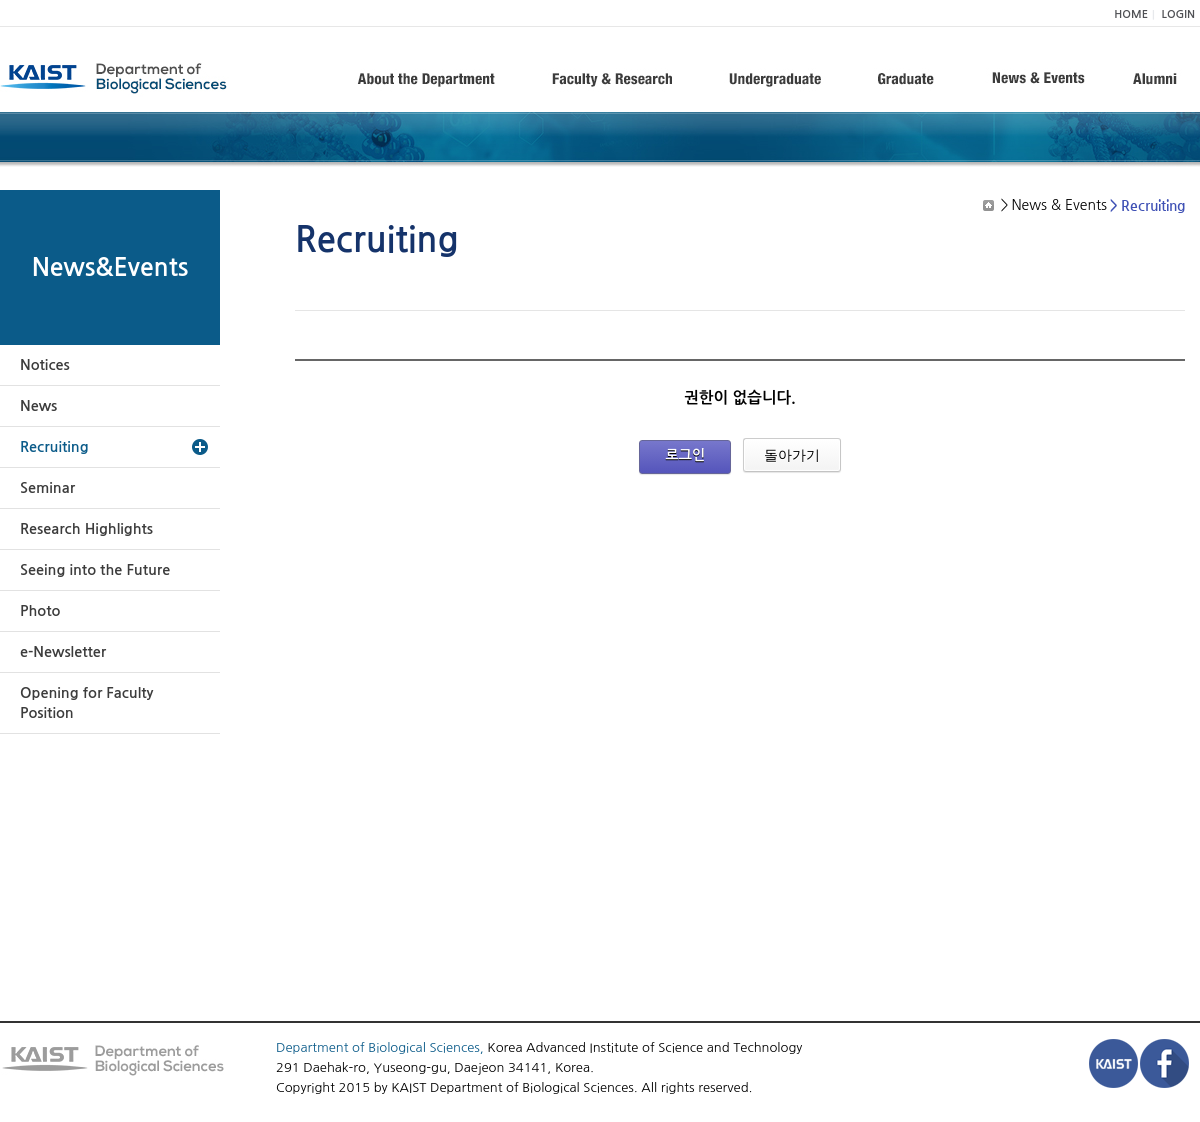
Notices (45, 365)
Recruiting (54, 447)
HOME (1131, 14)
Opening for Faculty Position (86, 703)
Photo (40, 611)
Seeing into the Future (95, 570)
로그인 (685, 455)
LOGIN (1178, 14)
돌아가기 (792, 455)
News (38, 406)
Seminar (47, 488)
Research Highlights (86, 529)
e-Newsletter (63, 652)
